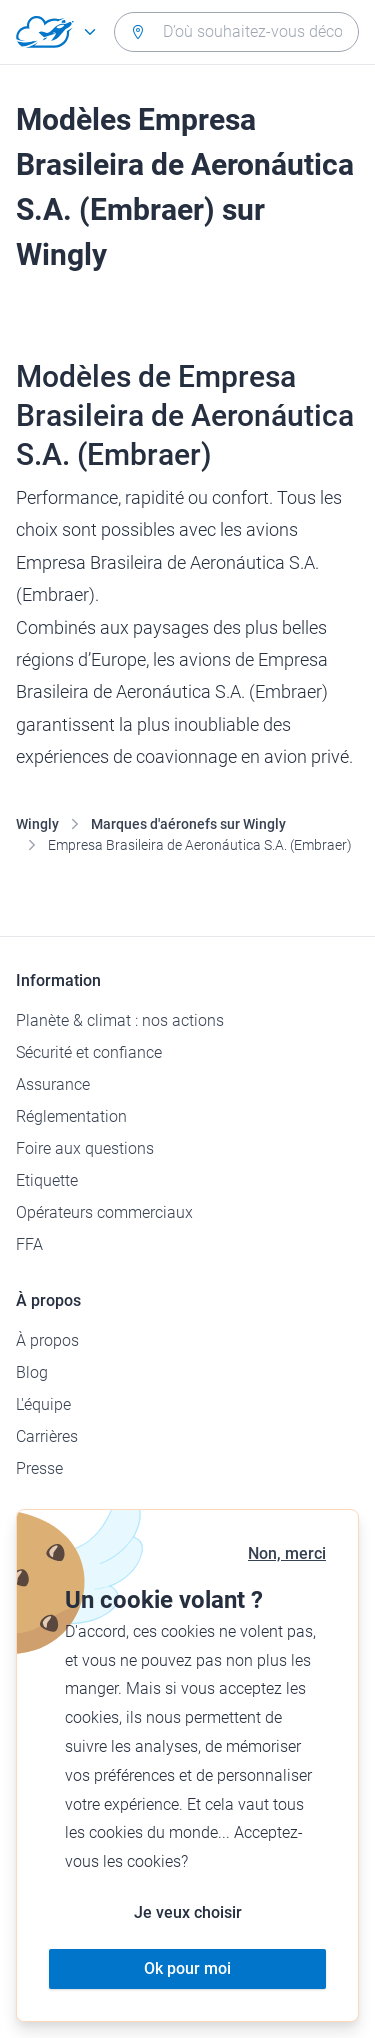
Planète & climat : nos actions (120, 1020)
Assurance (53, 1084)
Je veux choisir (188, 1912)
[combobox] (236, 32)
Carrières (47, 1436)
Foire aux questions (85, 1148)
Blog (32, 1372)
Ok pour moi (187, 1968)
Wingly (37, 824)
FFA (29, 1244)
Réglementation (71, 1116)
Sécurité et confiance (89, 1052)
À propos (47, 1340)
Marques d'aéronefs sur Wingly (188, 824)
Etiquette (47, 1180)
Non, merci (287, 1553)
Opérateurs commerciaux (104, 1212)
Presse (39, 1468)
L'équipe (43, 1404)
